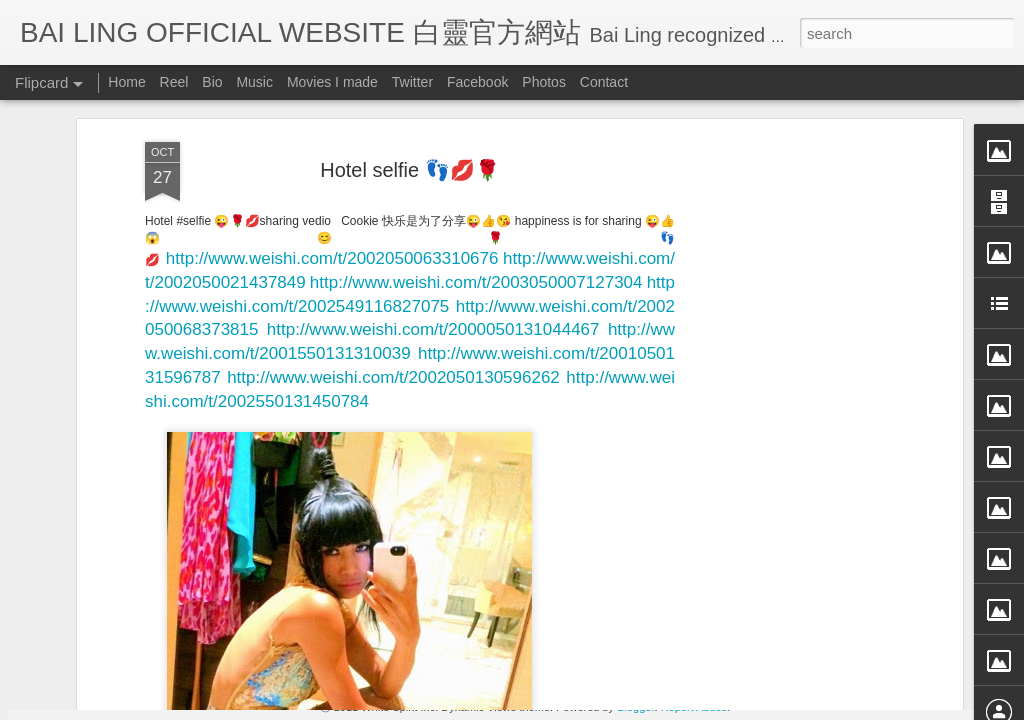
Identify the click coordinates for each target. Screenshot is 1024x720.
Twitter (412, 82)
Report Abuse (694, 707)
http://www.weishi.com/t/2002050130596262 (393, 199)
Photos (544, 82)
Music (254, 82)
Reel (174, 82)
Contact (604, 82)
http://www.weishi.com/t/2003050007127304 (476, 103)
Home (126, 82)
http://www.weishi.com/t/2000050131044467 (433, 151)
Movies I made (332, 82)
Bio (212, 82)
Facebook (477, 82)
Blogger (635, 707)
